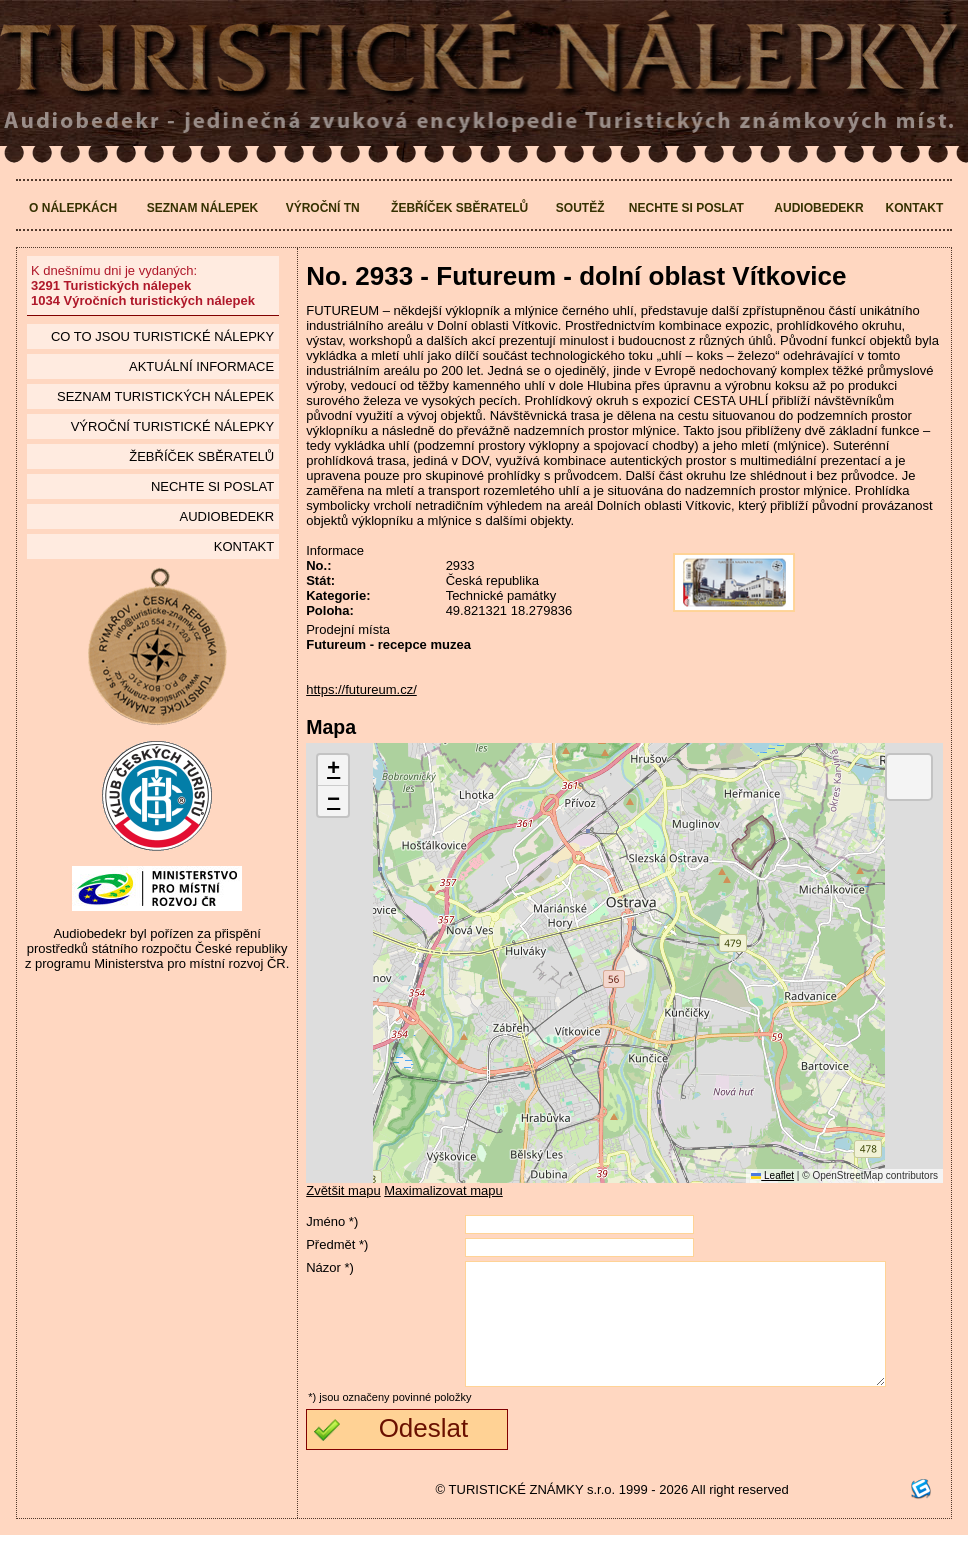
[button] (333, 770)
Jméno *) (332, 1221)
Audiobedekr (818, 208)
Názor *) (330, 1267)
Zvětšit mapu (343, 1190)
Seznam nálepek (202, 208)
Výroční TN (323, 208)
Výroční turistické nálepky (172, 426)
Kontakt (915, 208)
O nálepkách (73, 208)
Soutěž (580, 208)
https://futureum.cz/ (361, 689)
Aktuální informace (201, 366)
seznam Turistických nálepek (165, 396)
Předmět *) (337, 1244)
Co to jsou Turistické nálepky (162, 336)
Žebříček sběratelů (459, 208)
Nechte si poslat (686, 208)
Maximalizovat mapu (443, 1190)
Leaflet (772, 1175)
